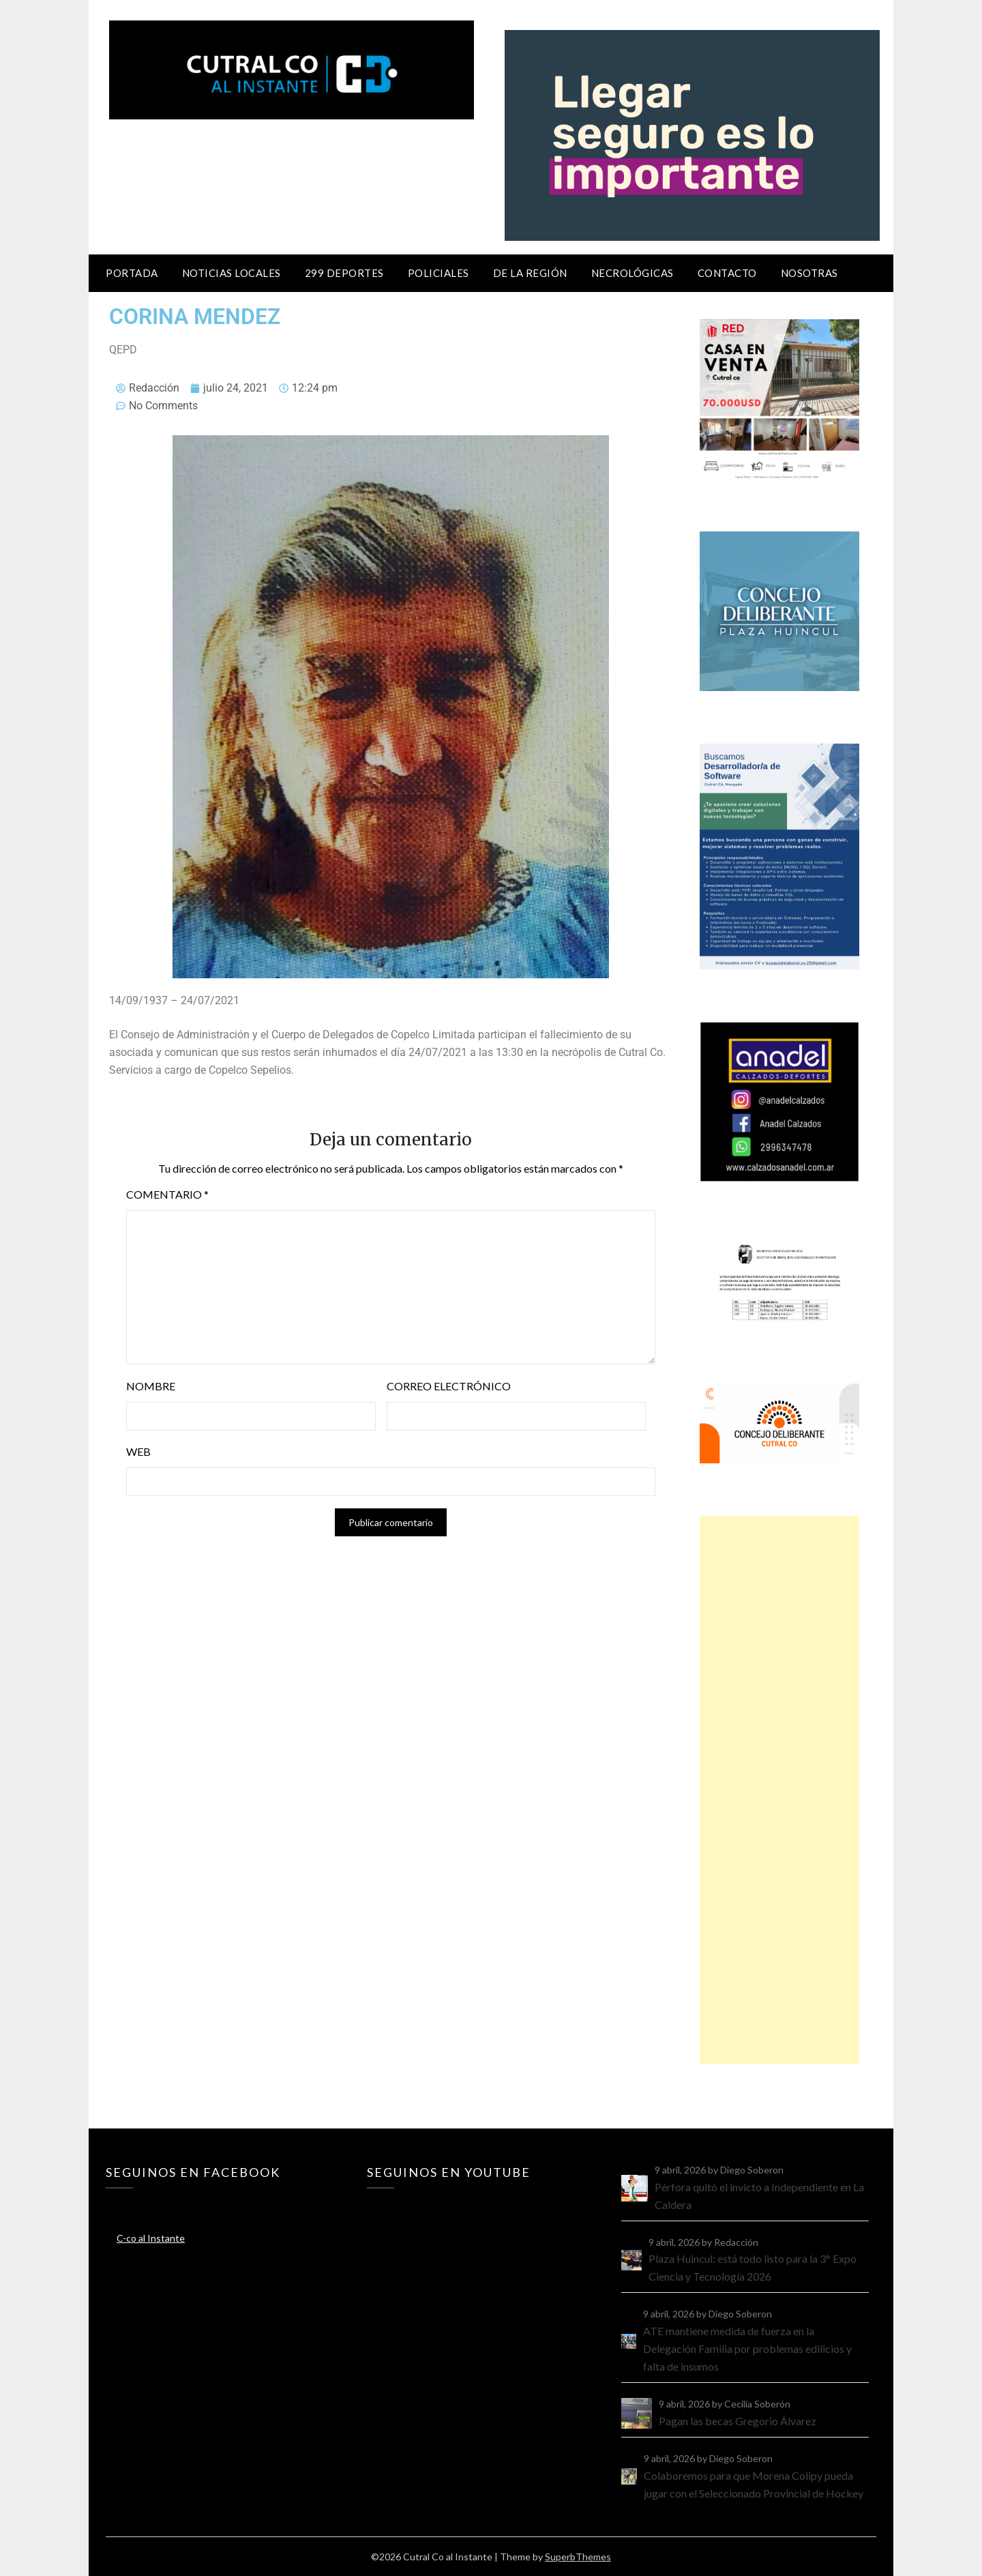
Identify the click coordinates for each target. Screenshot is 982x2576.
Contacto (727, 273)
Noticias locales (231, 273)
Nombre (150, 1385)
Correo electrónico (449, 1385)
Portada (132, 273)
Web (138, 1451)
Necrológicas (632, 273)
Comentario (167, 1194)
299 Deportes (344, 273)
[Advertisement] (779, 1790)
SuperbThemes (578, 2556)
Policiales (438, 273)
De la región (530, 273)
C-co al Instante (151, 2238)
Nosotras (809, 273)
